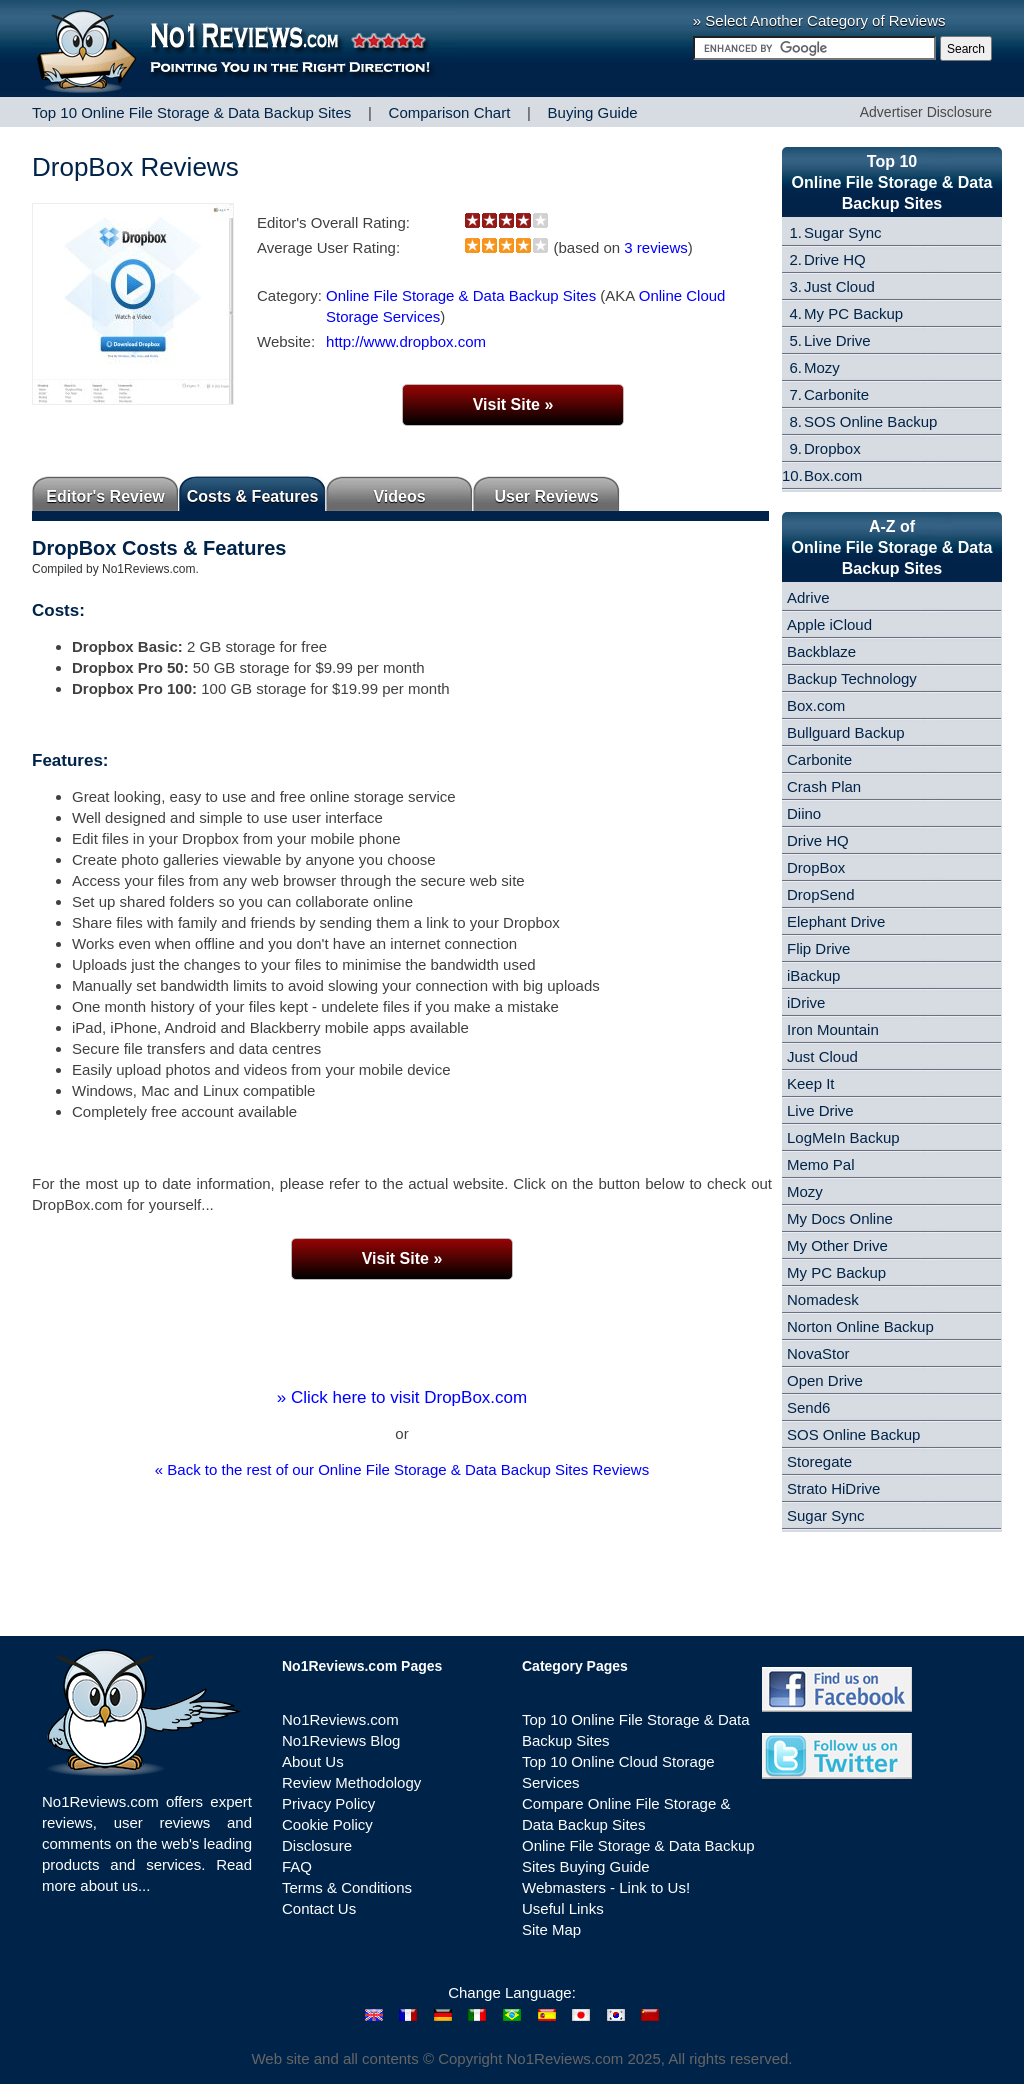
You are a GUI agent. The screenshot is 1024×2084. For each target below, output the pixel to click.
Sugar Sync (843, 232)
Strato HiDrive (833, 1488)
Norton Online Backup (860, 1326)
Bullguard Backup (846, 732)
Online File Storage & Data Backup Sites (461, 295)
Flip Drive (818, 948)
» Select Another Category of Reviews (819, 20)
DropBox (816, 867)
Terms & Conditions (347, 1887)
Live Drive (837, 340)
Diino (804, 813)
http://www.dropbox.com (406, 341)
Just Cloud (839, 286)
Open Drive (825, 1380)
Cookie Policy (327, 1824)
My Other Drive (837, 1245)
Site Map (551, 1929)
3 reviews (655, 247)
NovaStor (818, 1353)
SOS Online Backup (870, 421)
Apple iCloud (829, 624)
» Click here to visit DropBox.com (402, 1397)
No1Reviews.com (340, 1719)
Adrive (808, 597)
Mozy (822, 367)
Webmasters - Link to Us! (606, 1887)
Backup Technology (852, 678)
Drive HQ (835, 259)
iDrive (806, 1002)
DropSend (821, 894)
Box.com (833, 475)
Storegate (819, 1461)
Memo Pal (821, 1164)
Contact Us (319, 1908)
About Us (313, 1761)
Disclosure (317, 1845)
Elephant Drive (836, 921)
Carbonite (836, 394)
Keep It (811, 1083)
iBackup (813, 975)
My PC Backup (853, 313)
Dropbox (832, 448)
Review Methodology (351, 1782)
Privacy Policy (328, 1803)
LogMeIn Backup (843, 1137)
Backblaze (821, 651)
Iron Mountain (833, 1029)
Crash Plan (824, 786)
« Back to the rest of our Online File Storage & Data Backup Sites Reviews (402, 1469)
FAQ (297, 1866)
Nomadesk (823, 1299)
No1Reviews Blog (341, 1740)
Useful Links (563, 1908)
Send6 (808, 1407)
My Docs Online (840, 1218)
